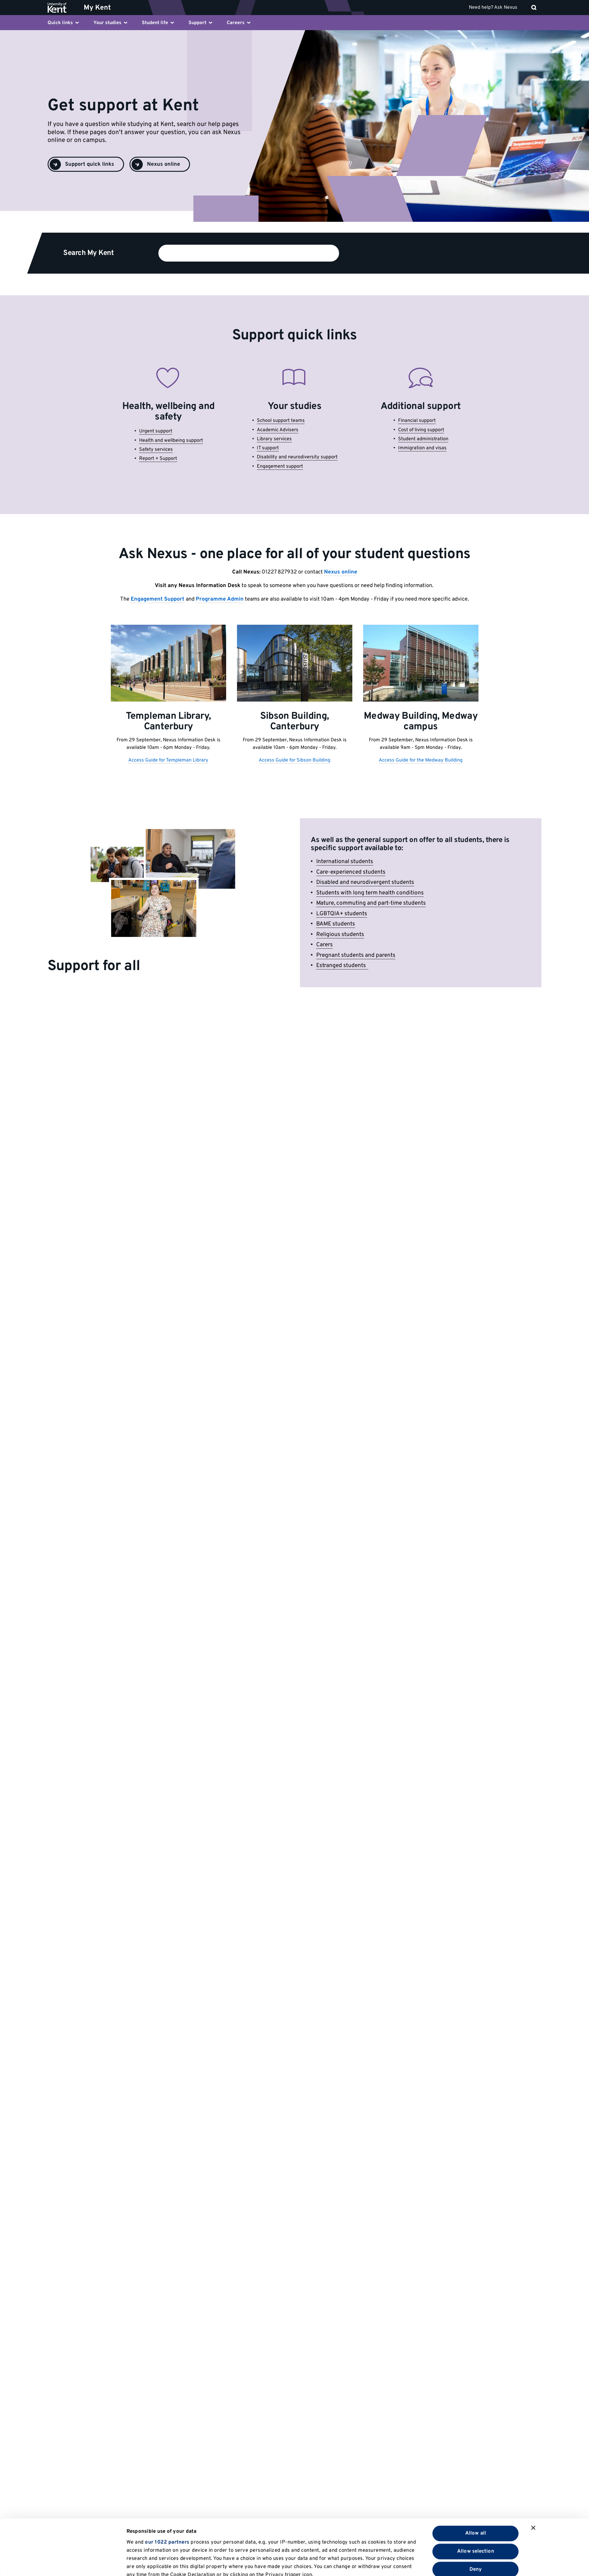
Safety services (156, 450)
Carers (324, 944)
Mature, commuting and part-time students (371, 903)
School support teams (281, 421)
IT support (268, 448)
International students (344, 861)
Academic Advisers (277, 430)
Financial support (417, 421)
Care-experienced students (350, 872)
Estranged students (342, 965)
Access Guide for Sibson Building (294, 760)
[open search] (533, 7)
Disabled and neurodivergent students (365, 882)
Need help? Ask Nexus (493, 8)
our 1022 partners (167, 2486)
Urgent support (155, 431)
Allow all (475, 2477)
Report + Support (158, 459)
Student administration (423, 439)
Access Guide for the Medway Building (421, 760)
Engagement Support (157, 599)
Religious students (340, 934)
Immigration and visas (422, 448)
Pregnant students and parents (355, 955)
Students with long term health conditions (370, 893)
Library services (274, 439)
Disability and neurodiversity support (297, 457)
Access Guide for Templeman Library (168, 760)
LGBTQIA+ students (341, 913)
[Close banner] (533, 2472)
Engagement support (280, 466)
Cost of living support (421, 430)
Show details (382, 2563)
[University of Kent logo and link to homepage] (62, 7)
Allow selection (475, 2496)
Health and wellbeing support (171, 441)
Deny (475, 2514)
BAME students (335, 924)
